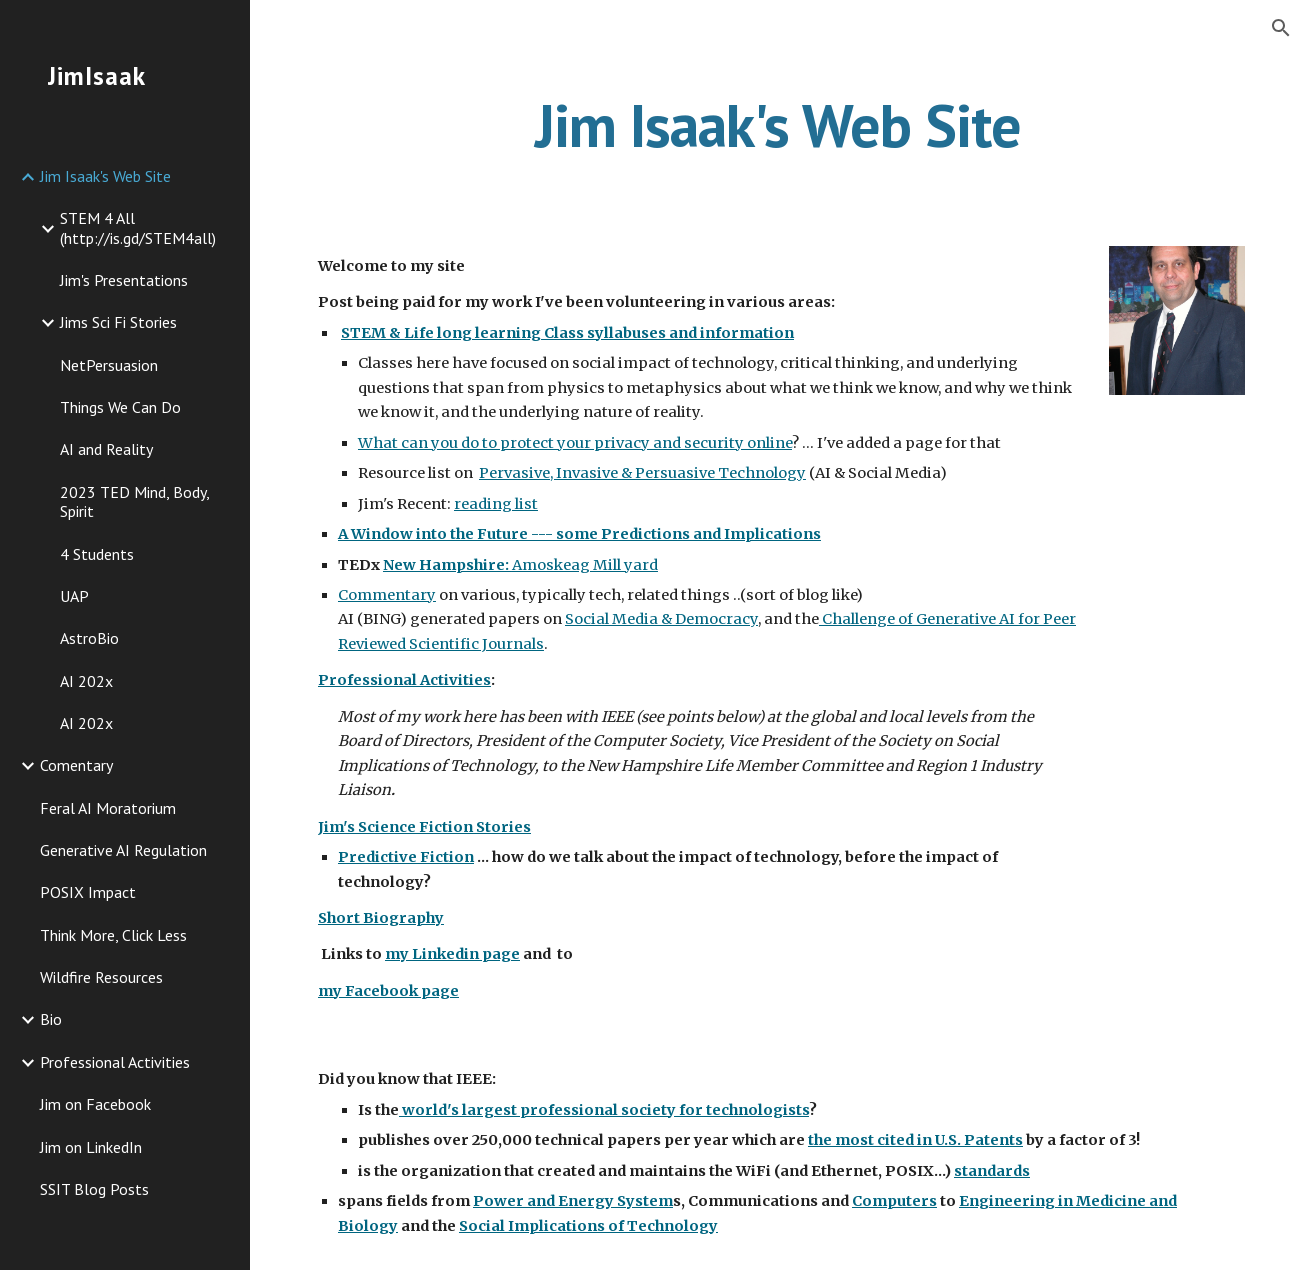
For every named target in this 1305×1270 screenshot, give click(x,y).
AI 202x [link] (86, 681)
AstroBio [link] (89, 638)
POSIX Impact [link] (88, 892)
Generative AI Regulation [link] (123, 850)
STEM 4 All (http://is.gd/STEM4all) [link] (138, 227)
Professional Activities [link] (115, 1062)
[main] (777, 125)
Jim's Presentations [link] (124, 280)
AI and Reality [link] (106, 449)
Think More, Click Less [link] (113, 935)
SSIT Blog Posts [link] (94, 1189)
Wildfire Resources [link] (101, 977)
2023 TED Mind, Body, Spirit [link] (134, 501)
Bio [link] (51, 1019)
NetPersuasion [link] (109, 365)
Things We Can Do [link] (120, 407)
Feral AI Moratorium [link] (108, 808)
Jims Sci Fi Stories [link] (118, 322)
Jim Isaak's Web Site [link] (105, 176)
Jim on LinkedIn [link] (91, 1147)
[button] (1281, 28)
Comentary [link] (76, 765)
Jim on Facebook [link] (95, 1104)
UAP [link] (74, 596)
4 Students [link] (97, 554)
